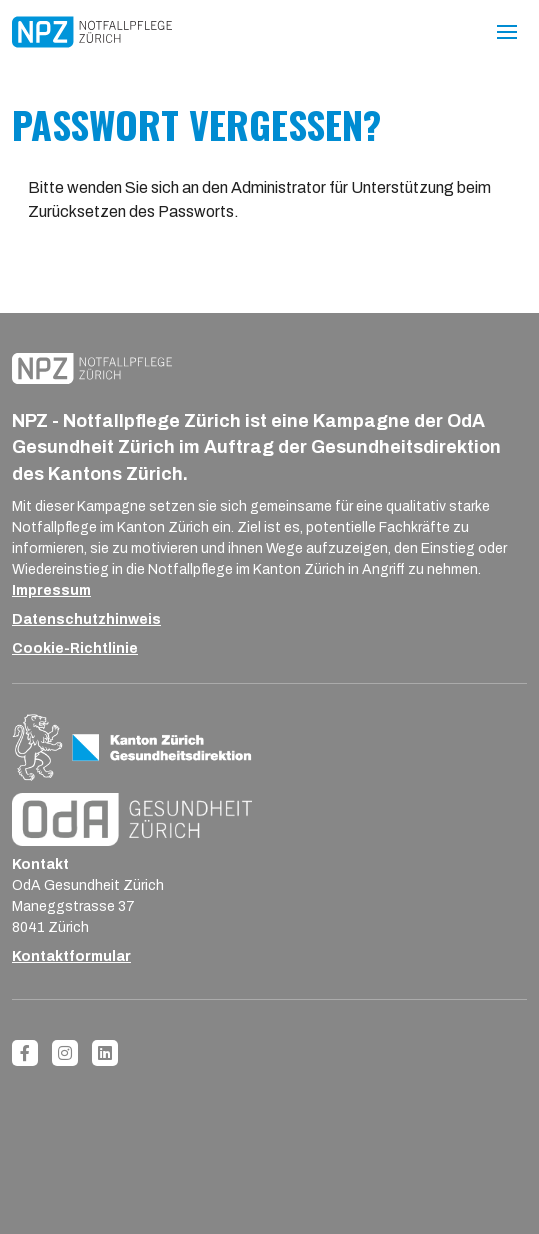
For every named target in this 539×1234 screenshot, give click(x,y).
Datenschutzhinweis (86, 619)
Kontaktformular (71, 956)
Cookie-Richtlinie (75, 648)
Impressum (51, 590)
